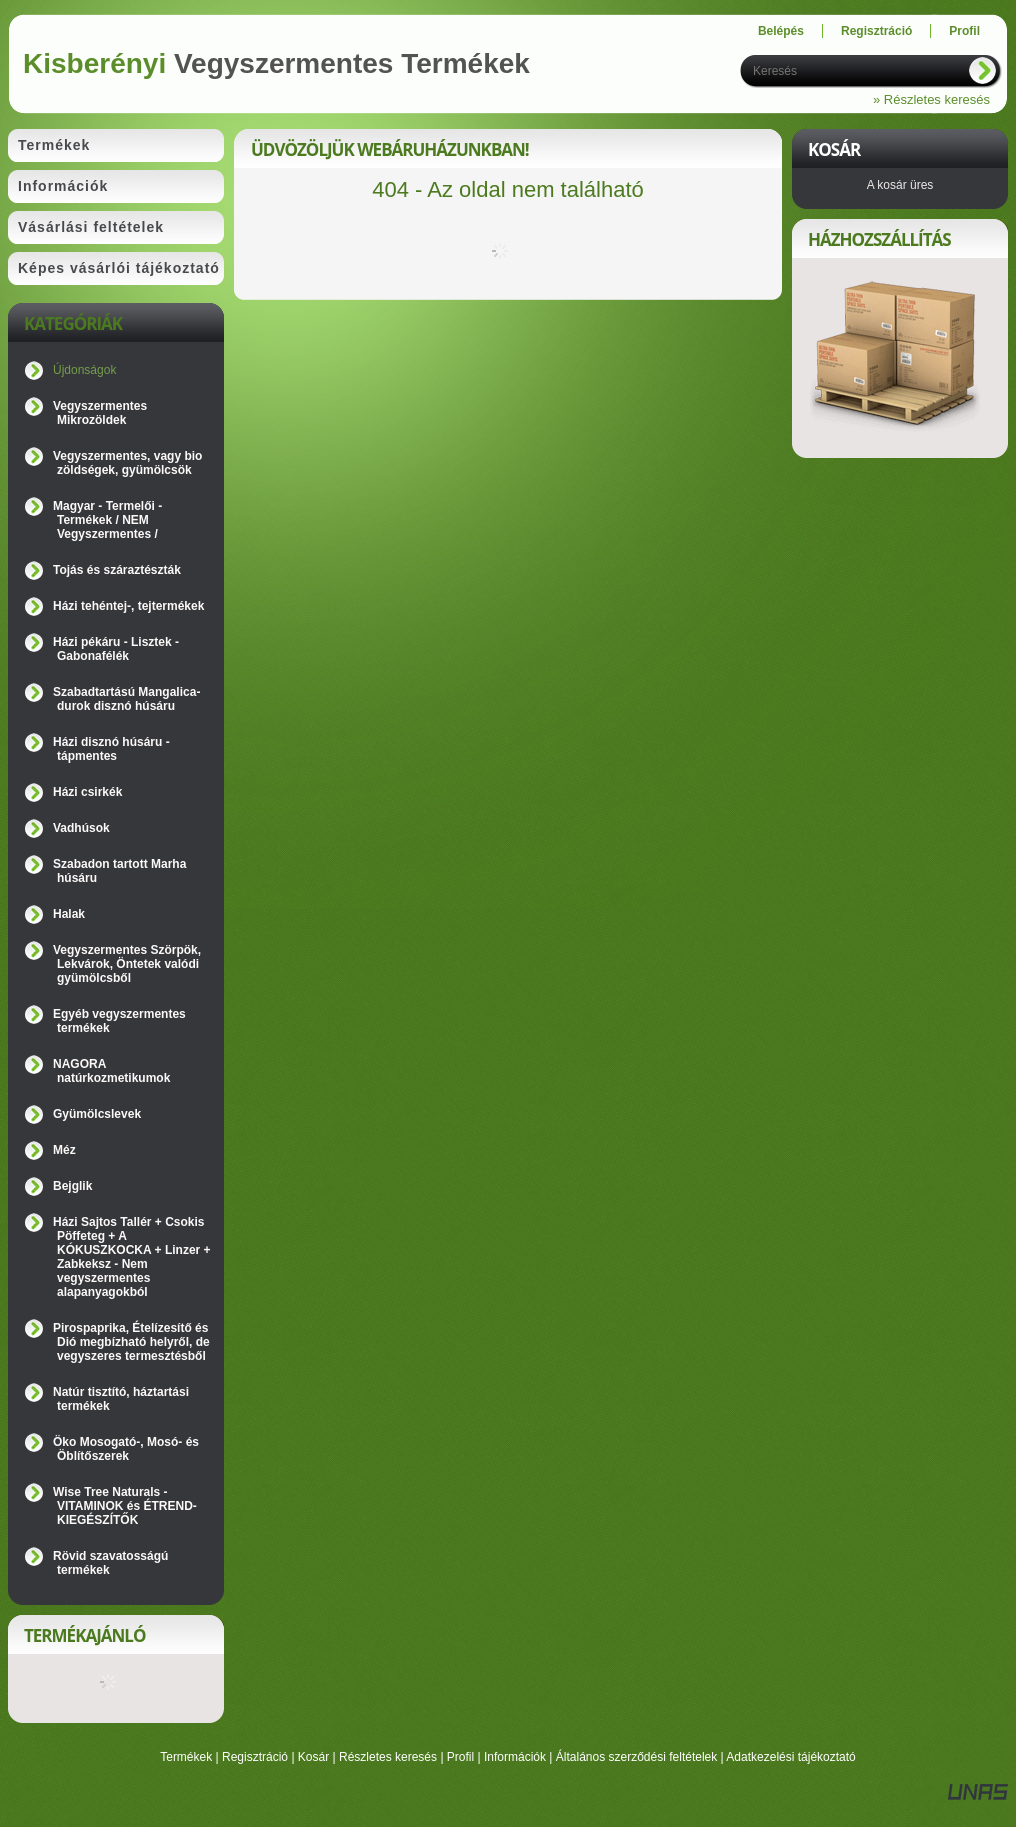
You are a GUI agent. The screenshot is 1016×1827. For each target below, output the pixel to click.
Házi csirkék (87, 792)
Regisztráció (255, 1757)
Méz (64, 1150)
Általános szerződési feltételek (636, 1757)
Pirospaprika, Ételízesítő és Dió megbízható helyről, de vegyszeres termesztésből (131, 1342)
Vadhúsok (81, 828)
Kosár (313, 1757)
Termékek (186, 1757)
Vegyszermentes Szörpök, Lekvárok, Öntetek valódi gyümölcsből (127, 964)
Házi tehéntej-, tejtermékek (128, 606)
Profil (460, 1757)
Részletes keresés (388, 1757)
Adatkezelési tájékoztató (790, 1757)
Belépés (781, 31)
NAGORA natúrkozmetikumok (111, 1071)
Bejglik (72, 1186)
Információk (515, 1757)
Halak (69, 914)
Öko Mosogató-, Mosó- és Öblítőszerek (126, 1449)
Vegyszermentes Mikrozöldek (100, 413)
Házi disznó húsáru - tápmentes (111, 749)
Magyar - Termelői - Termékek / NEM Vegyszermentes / (107, 520)
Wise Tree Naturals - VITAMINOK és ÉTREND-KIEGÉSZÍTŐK (125, 1506)
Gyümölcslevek (97, 1114)
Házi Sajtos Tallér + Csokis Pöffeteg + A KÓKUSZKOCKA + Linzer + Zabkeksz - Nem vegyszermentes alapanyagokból (132, 1257)
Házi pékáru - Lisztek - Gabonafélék (116, 649)
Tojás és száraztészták (117, 570)
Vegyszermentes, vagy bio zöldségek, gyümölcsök (127, 463)
